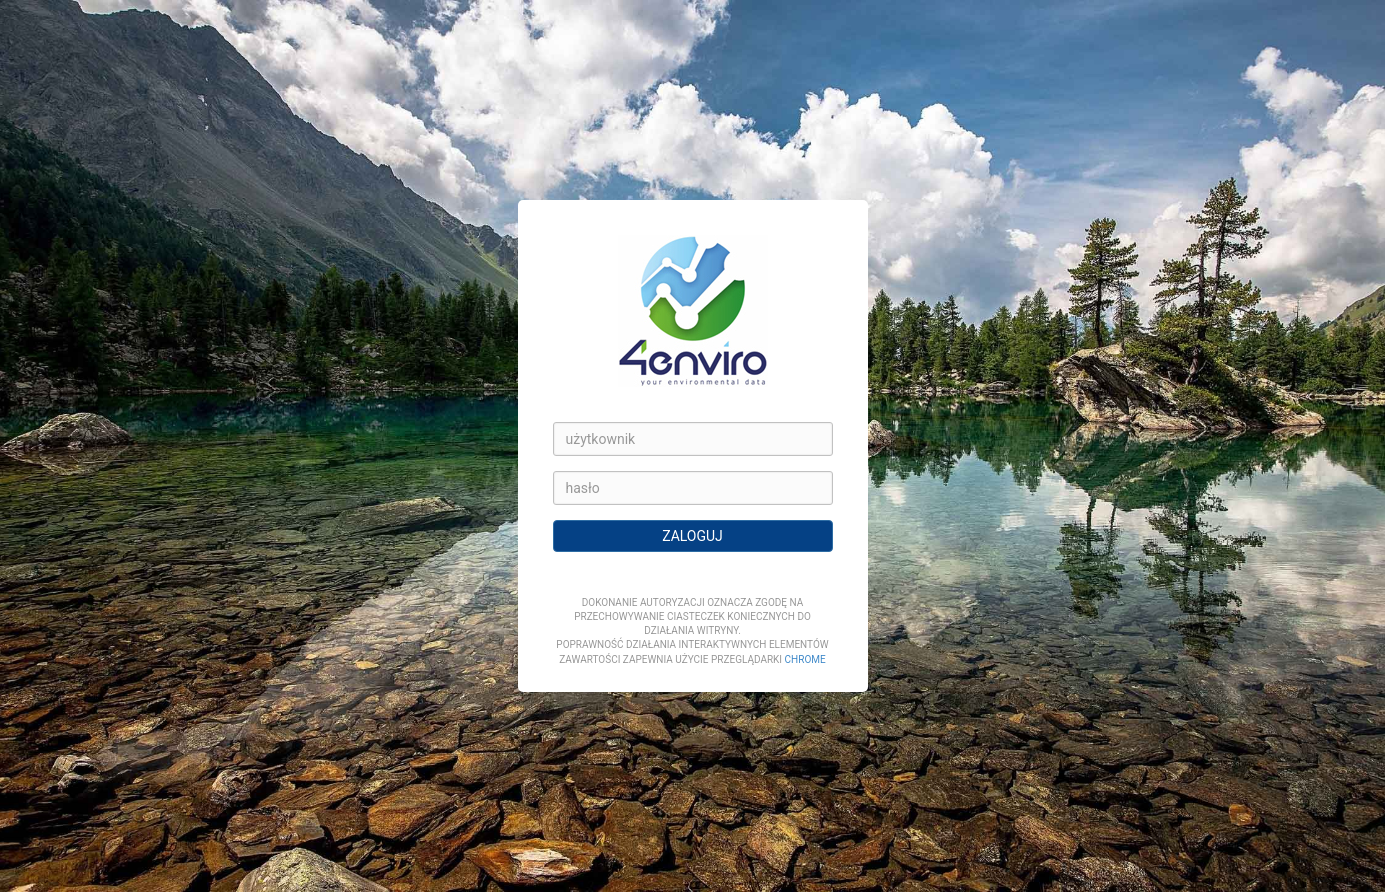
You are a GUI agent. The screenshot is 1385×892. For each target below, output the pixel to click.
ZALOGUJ (692, 536)
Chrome (805, 659)
